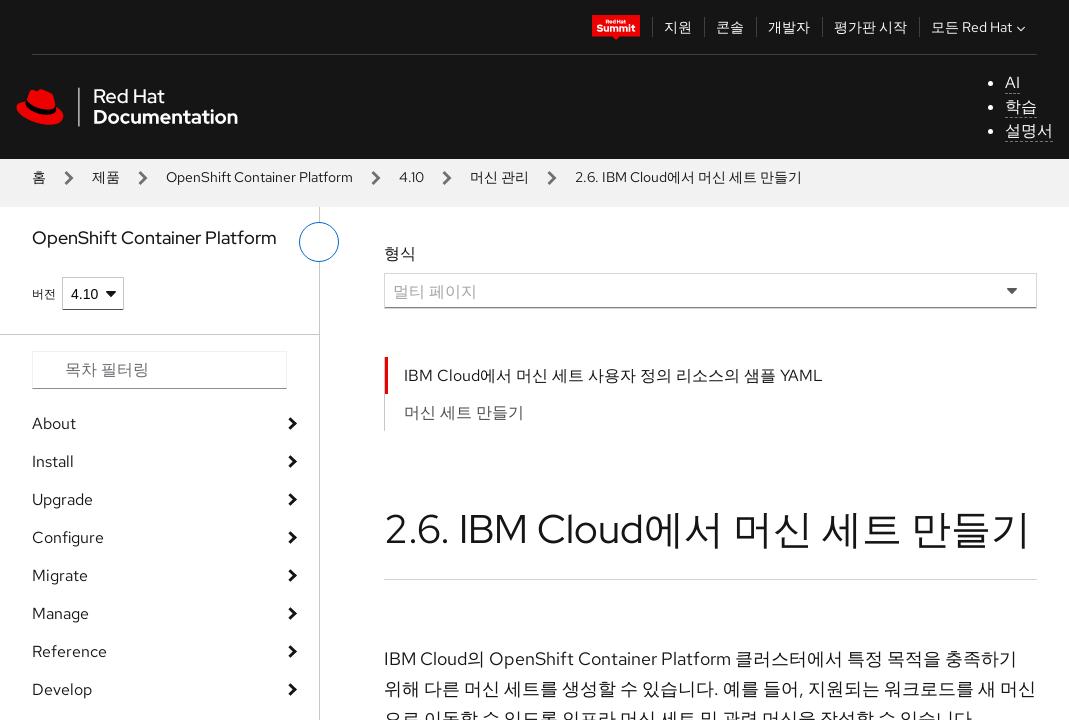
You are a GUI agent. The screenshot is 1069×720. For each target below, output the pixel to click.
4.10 (411, 177)
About (54, 423)
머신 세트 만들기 (464, 412)
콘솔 (730, 27)
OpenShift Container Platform (259, 177)
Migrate (60, 575)
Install (53, 461)
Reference (69, 651)
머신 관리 (499, 177)
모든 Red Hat (980, 27)
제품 (106, 177)
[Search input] (159, 370)
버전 (44, 294)
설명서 (1029, 130)
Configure (68, 537)
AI (1012, 82)
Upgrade (62, 499)
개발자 (789, 27)
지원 (678, 27)
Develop (62, 689)
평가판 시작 (870, 27)
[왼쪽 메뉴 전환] (319, 242)
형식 (400, 253)
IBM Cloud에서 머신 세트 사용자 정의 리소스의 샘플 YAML (613, 375)
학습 (1021, 106)
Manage (60, 613)
